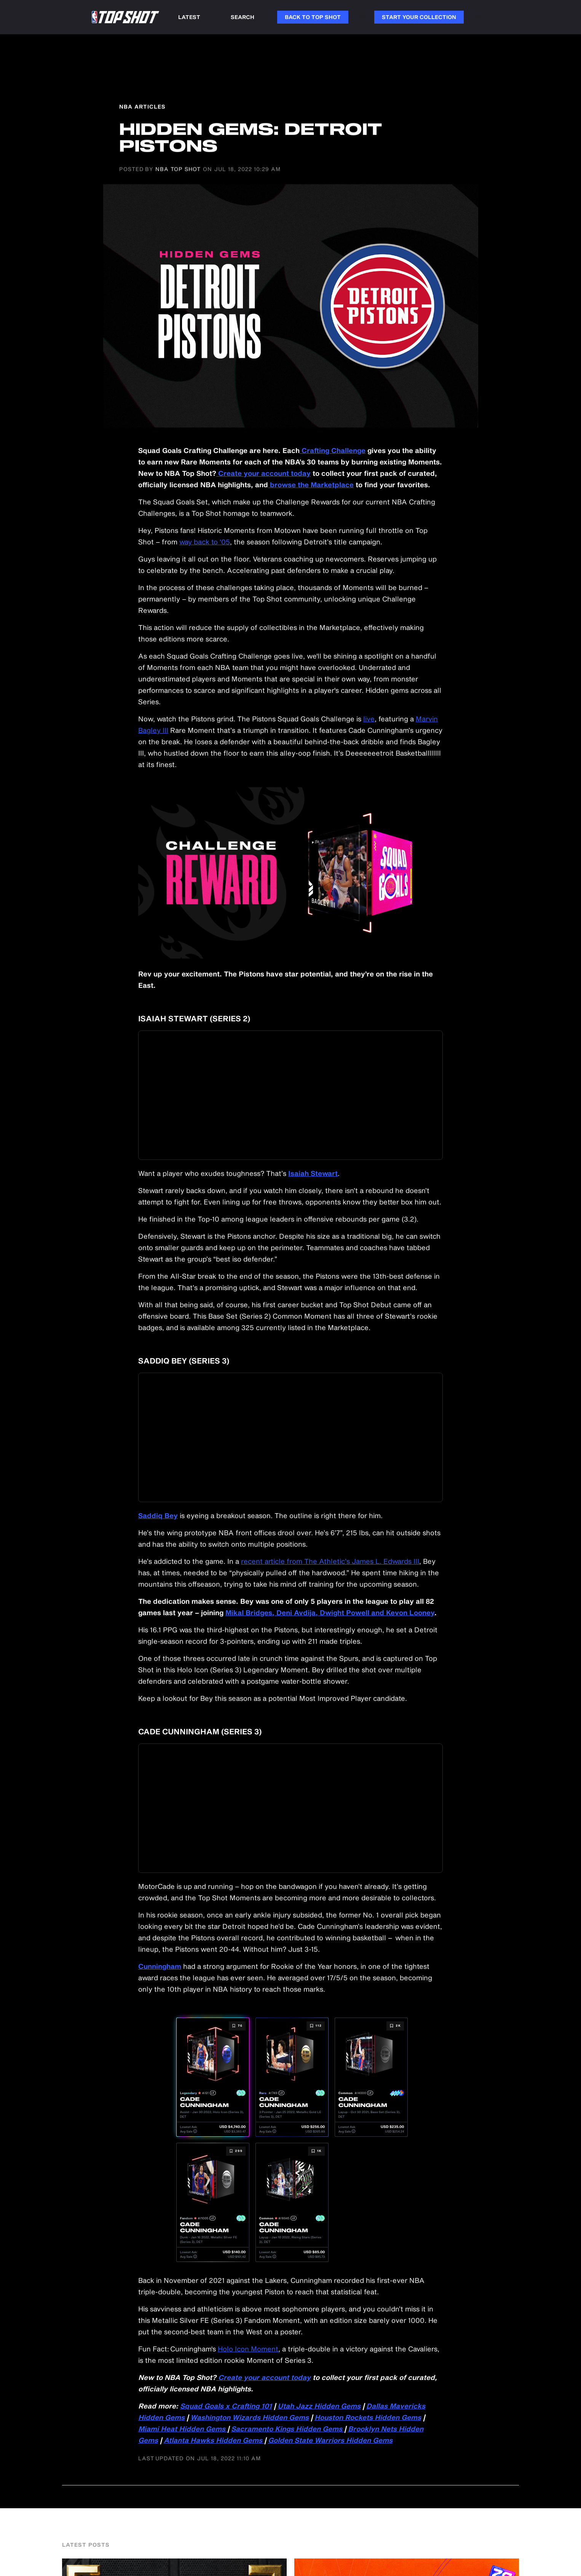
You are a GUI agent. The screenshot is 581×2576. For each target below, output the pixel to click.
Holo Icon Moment (248, 2349)
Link (361, 17)
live (369, 719)
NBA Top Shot (178, 169)
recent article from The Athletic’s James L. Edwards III (330, 1561)
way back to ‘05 (204, 542)
